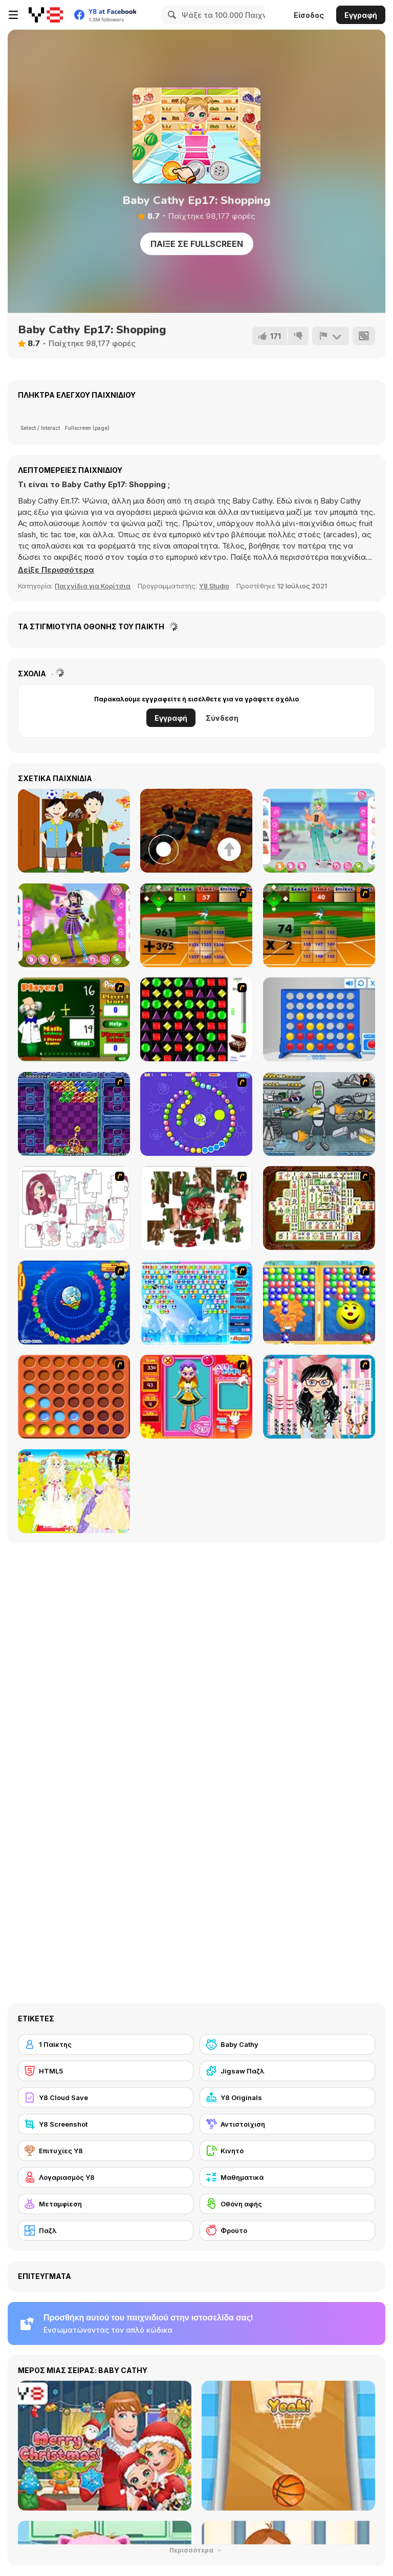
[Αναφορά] (330, 336)
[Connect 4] (319, 1019)
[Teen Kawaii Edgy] (74, 925)
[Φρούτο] (287, 2230)
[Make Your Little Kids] (74, 831)
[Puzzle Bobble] (74, 1114)
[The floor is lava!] (196, 831)
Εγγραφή (360, 15)
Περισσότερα (196, 2550)
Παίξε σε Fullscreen (196, 244)
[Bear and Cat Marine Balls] (74, 1302)
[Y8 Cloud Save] (105, 2097)
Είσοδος (309, 15)
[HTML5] (105, 2071)
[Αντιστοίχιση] (287, 2124)
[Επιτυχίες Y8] (105, 2150)
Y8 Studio (214, 586)
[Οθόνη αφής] (287, 2204)
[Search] (170, 15)
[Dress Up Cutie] (319, 1397)
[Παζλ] (105, 2230)
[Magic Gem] (319, 1302)
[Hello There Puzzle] (74, 1208)
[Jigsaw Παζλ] (287, 2071)
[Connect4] (74, 1397)
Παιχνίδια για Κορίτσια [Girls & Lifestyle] (92, 586)
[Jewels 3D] (196, 1019)
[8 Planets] (196, 1114)
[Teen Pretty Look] (319, 831)
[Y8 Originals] (287, 2097)
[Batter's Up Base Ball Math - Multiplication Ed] (319, 925)
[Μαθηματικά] (287, 2177)
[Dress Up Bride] (74, 1491)
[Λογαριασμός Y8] (105, 2177)
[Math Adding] (74, 1019)
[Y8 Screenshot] (105, 2124)
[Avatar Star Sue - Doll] (196, 1397)
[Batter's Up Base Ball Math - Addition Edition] (196, 925)
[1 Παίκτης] (105, 2044)
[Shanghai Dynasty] (319, 1208)
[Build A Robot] (319, 1114)
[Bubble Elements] (196, 1302)
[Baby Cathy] (287, 2044)
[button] (56, 570)
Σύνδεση (222, 718)
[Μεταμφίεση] (105, 2204)
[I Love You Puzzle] (196, 1208)
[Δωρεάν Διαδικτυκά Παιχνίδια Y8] (46, 14)
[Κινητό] (287, 2150)
